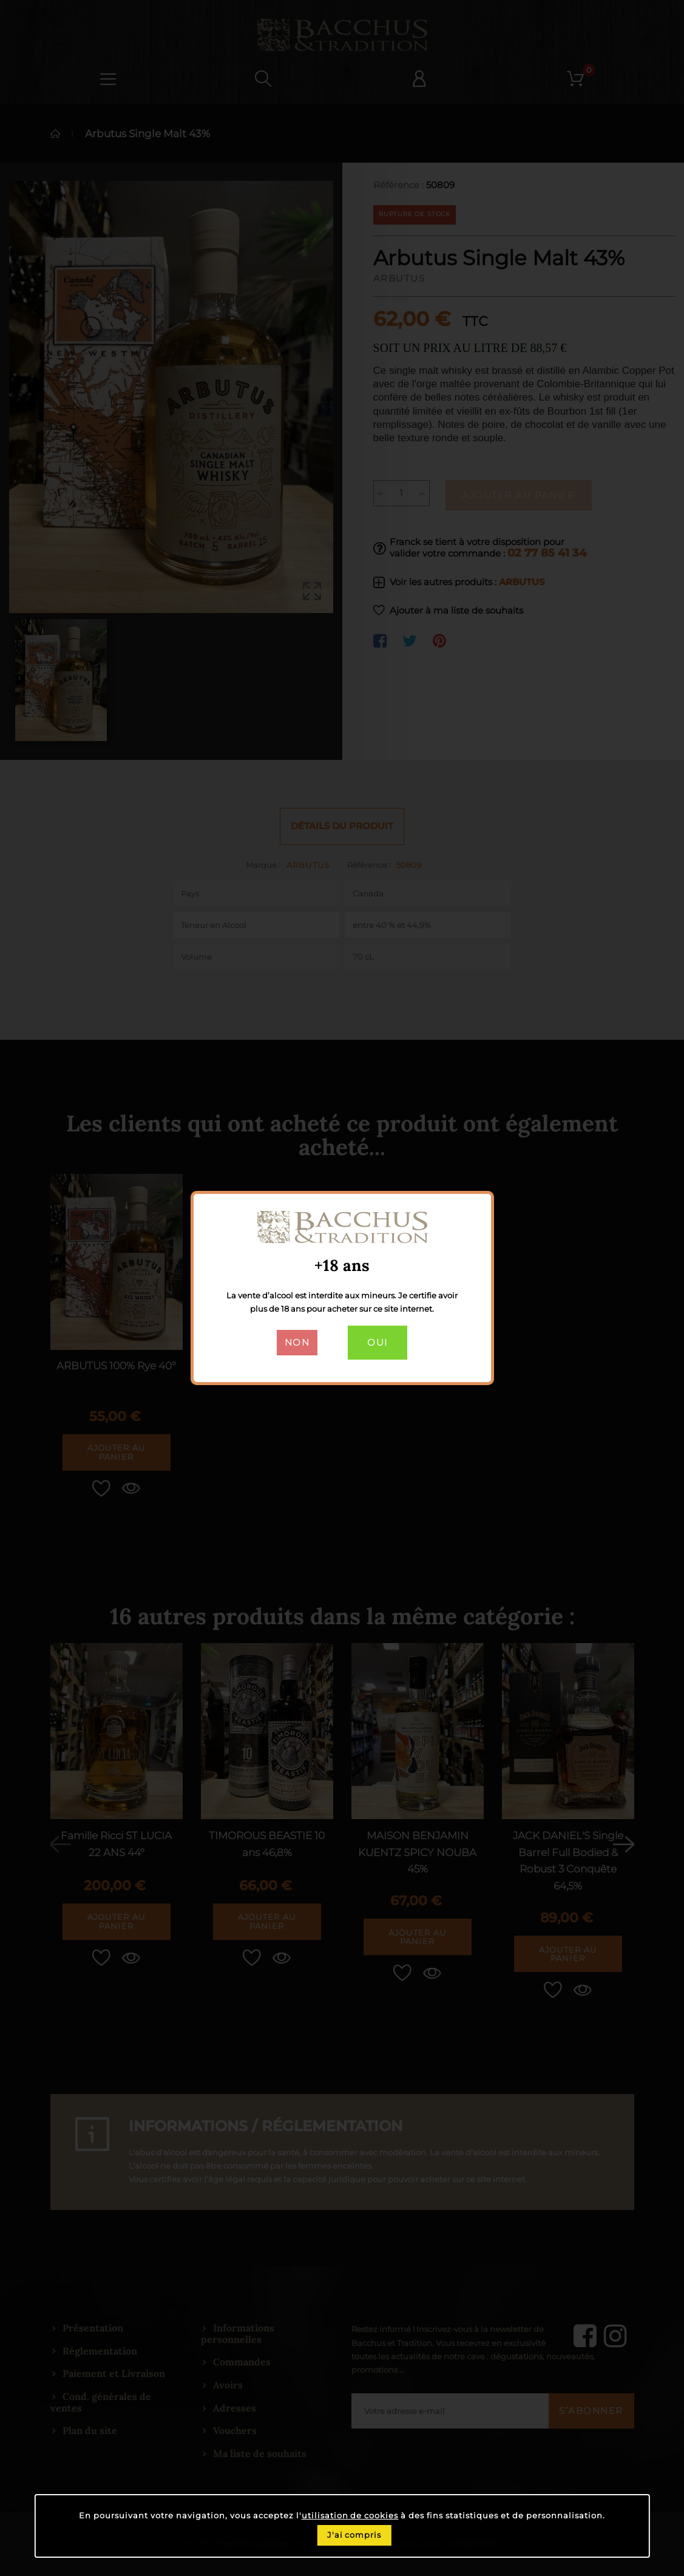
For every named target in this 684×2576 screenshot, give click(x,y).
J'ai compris (354, 2535)
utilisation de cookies (349, 2516)
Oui (378, 1342)
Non (297, 1342)
